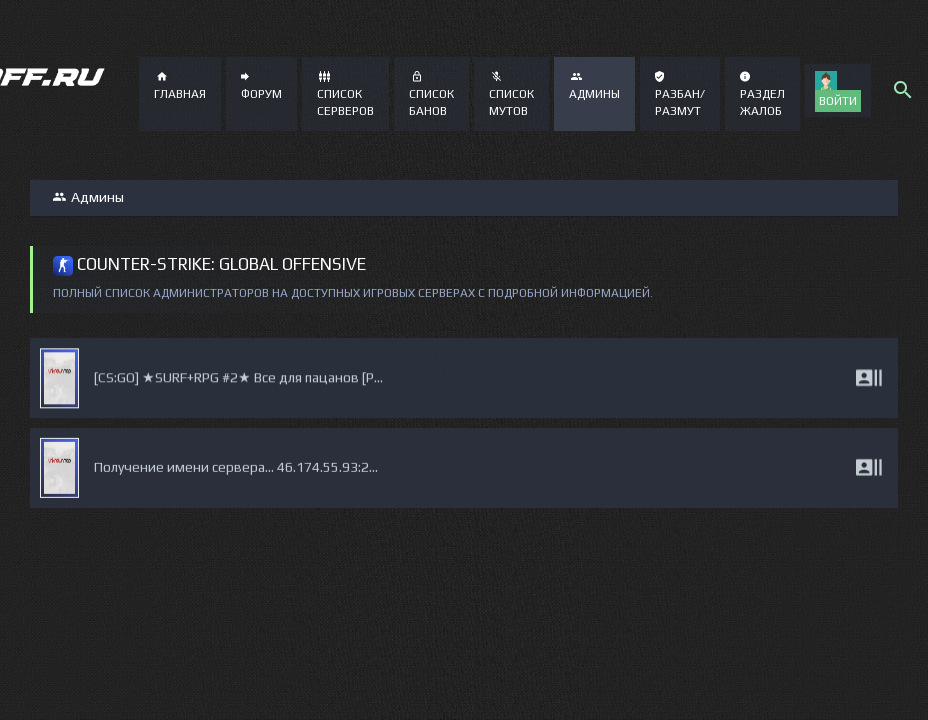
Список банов (431, 94)
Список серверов (345, 94)
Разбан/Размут (680, 94)
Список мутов (511, 94)
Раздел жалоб (762, 94)
